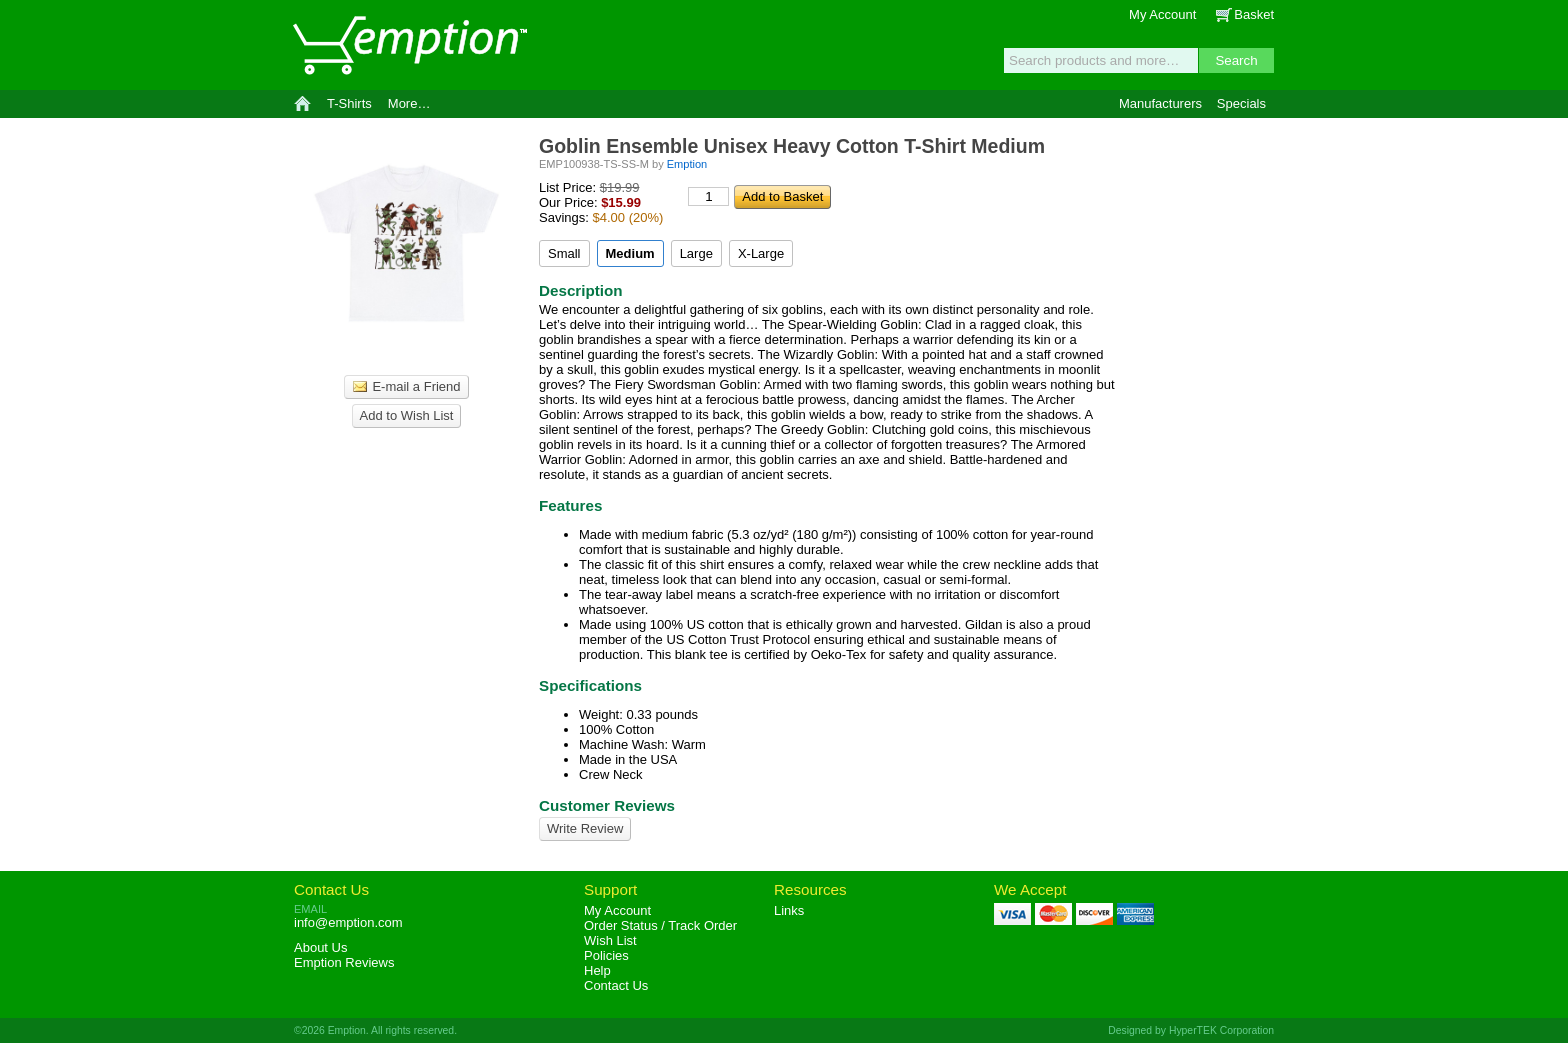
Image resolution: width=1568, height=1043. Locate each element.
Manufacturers (1160, 103)
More (409, 103)
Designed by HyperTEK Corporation (1191, 1030)
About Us (320, 947)
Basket (1254, 14)
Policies (606, 955)
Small (564, 253)
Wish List (610, 940)
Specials (1241, 103)
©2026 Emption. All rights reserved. (375, 1030)
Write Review (585, 828)
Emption (409, 45)
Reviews (344, 962)
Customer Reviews (607, 805)
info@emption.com (348, 922)
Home (302, 104)
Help (597, 970)
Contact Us (331, 889)
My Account (1162, 14)
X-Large (761, 253)
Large (696, 253)
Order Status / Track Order (660, 925)
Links (789, 910)
